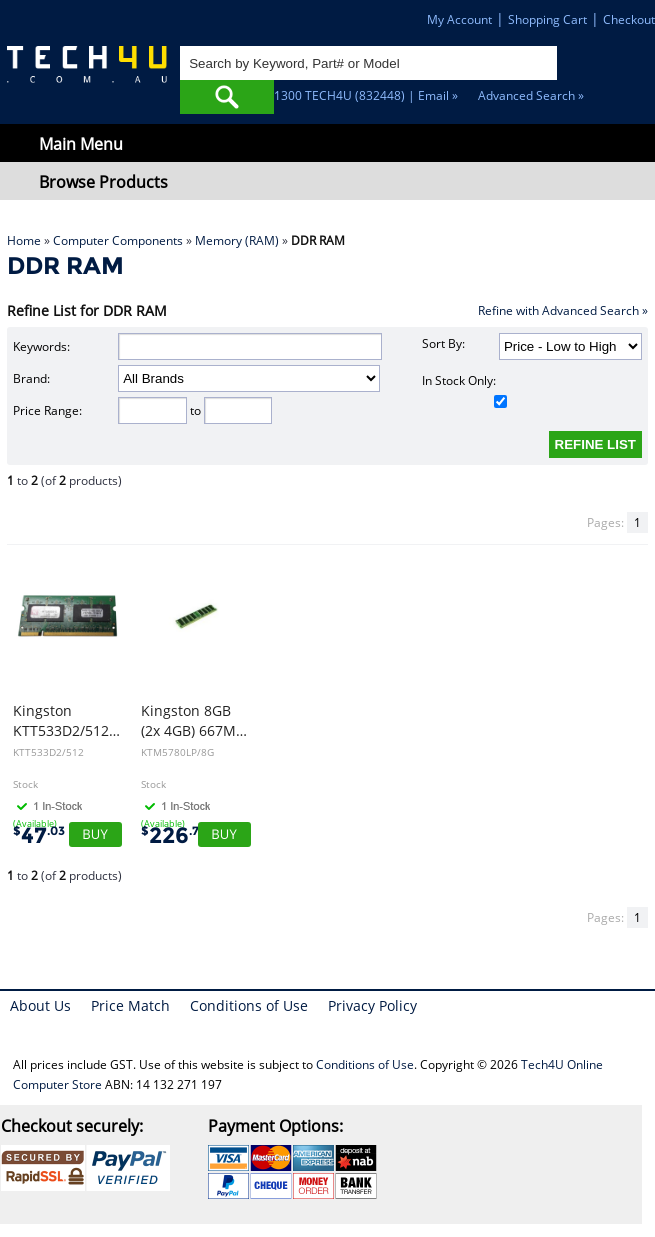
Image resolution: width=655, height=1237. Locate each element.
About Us (40, 1005)
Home (24, 240)
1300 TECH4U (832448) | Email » (366, 95)
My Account (459, 19)
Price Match (130, 1005)
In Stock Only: (464, 390)
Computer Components (118, 240)
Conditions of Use (249, 1005)
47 (39, 835)
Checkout (629, 19)
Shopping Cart (547, 19)
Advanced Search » (531, 95)
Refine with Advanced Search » (563, 310)
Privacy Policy (372, 1005)
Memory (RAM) (237, 240)
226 (174, 835)
